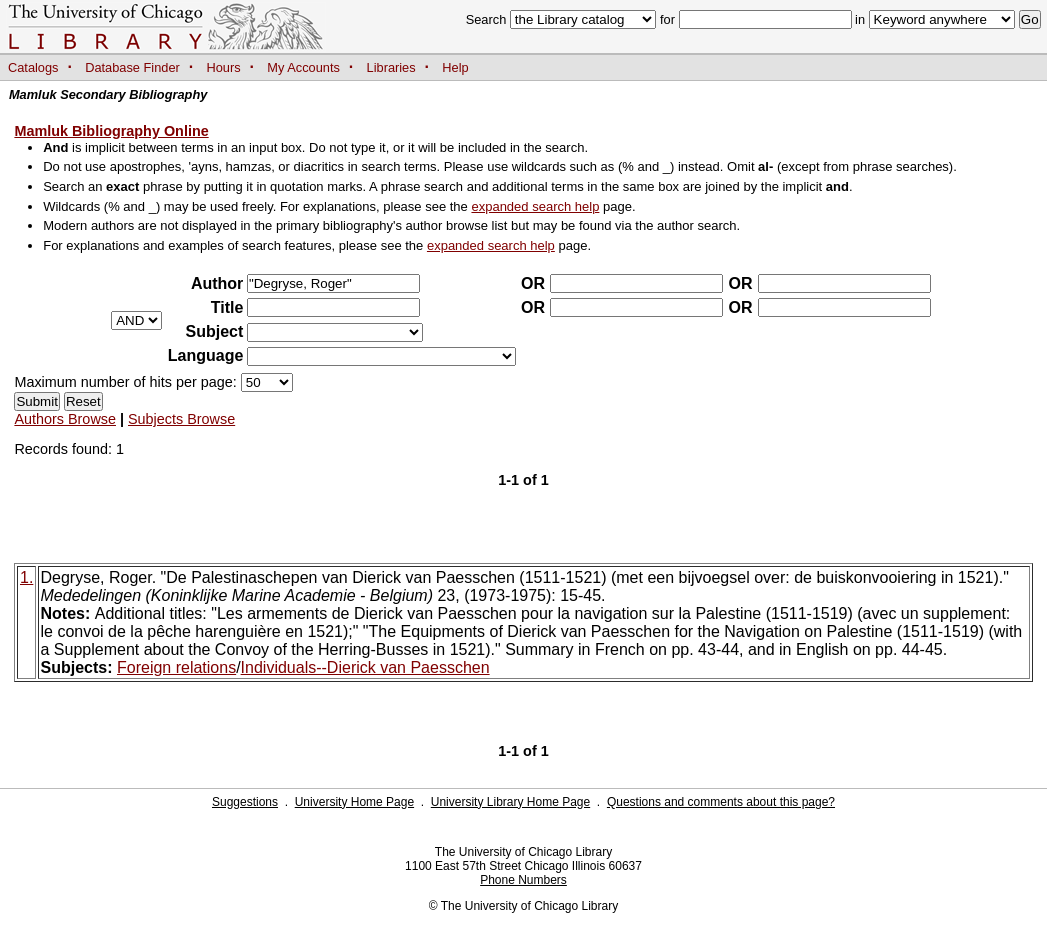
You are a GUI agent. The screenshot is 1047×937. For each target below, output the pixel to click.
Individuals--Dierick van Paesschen (365, 667)
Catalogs (33, 67)
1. (26, 577)
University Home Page (354, 802)
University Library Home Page (510, 802)
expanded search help (535, 206)
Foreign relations (176, 667)
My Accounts (303, 67)
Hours (224, 67)
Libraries (391, 67)
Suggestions (245, 802)
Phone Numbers (523, 880)
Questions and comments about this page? (721, 802)
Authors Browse (65, 419)
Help (455, 67)
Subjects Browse (181, 419)
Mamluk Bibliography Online (111, 131)
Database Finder (132, 67)
